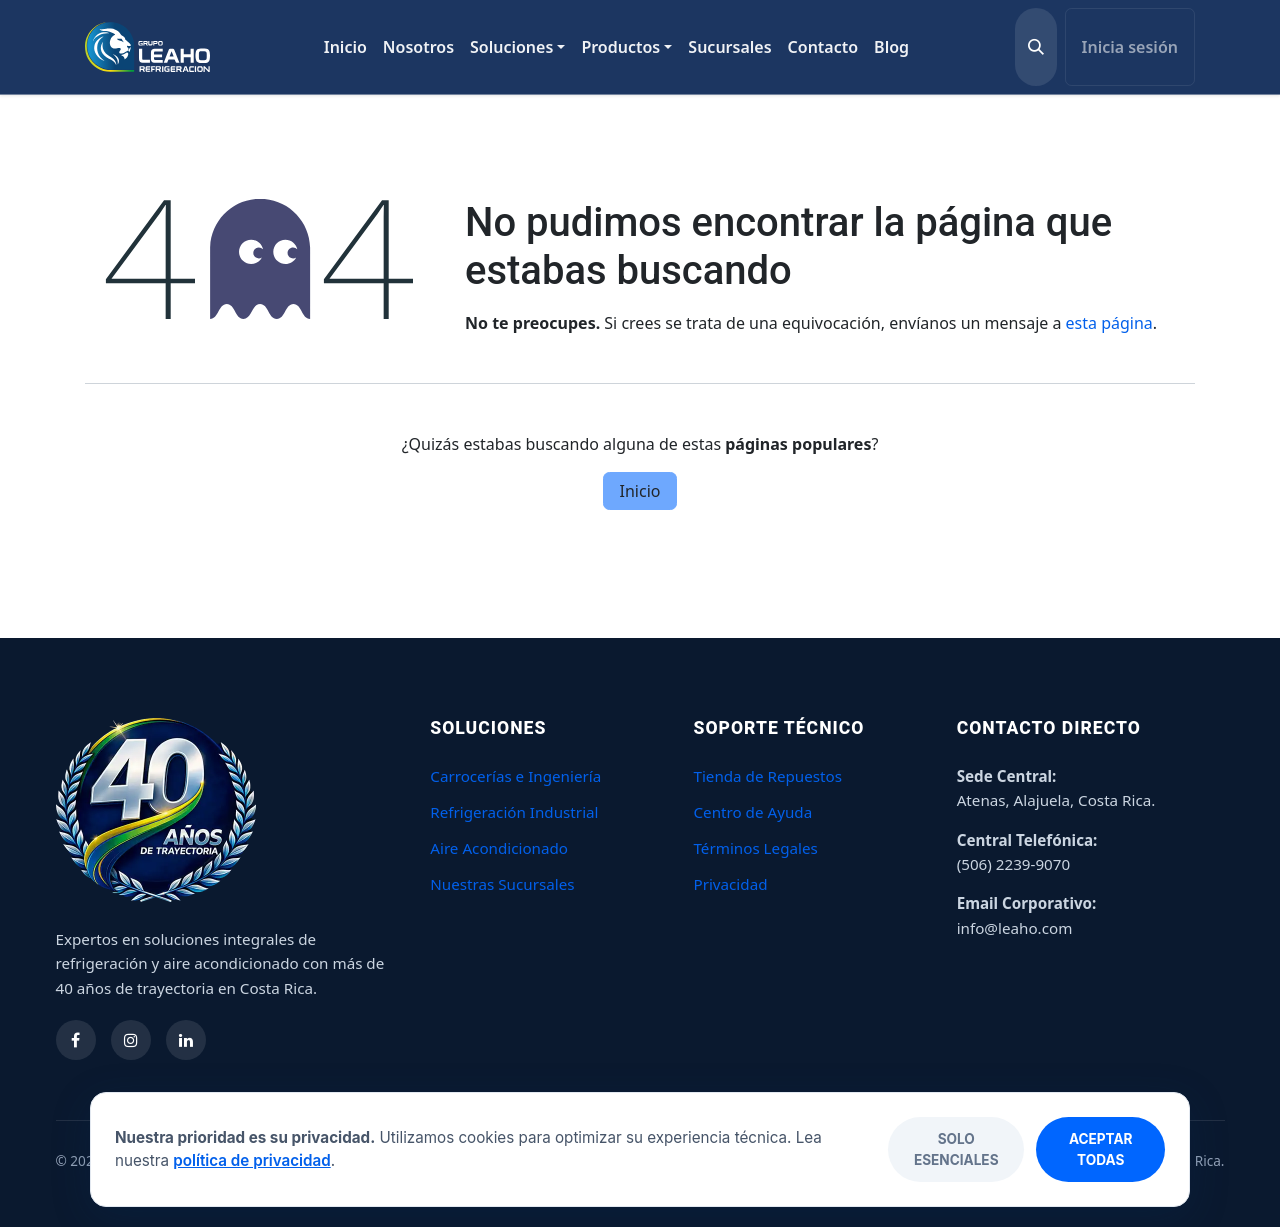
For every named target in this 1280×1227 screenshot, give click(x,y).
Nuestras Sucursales (502, 884)
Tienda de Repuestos (767, 776)
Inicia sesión (1130, 47)
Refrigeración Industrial (514, 812)
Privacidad (730, 884)
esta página (1109, 323)
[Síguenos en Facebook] (76, 1040)
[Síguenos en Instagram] (131, 1040)
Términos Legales (755, 848)
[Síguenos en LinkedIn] (186, 1040)
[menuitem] (345, 47)
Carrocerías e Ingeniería (515, 776)
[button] (1036, 47)
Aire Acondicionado (499, 848)
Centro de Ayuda (752, 812)
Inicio (640, 491)
